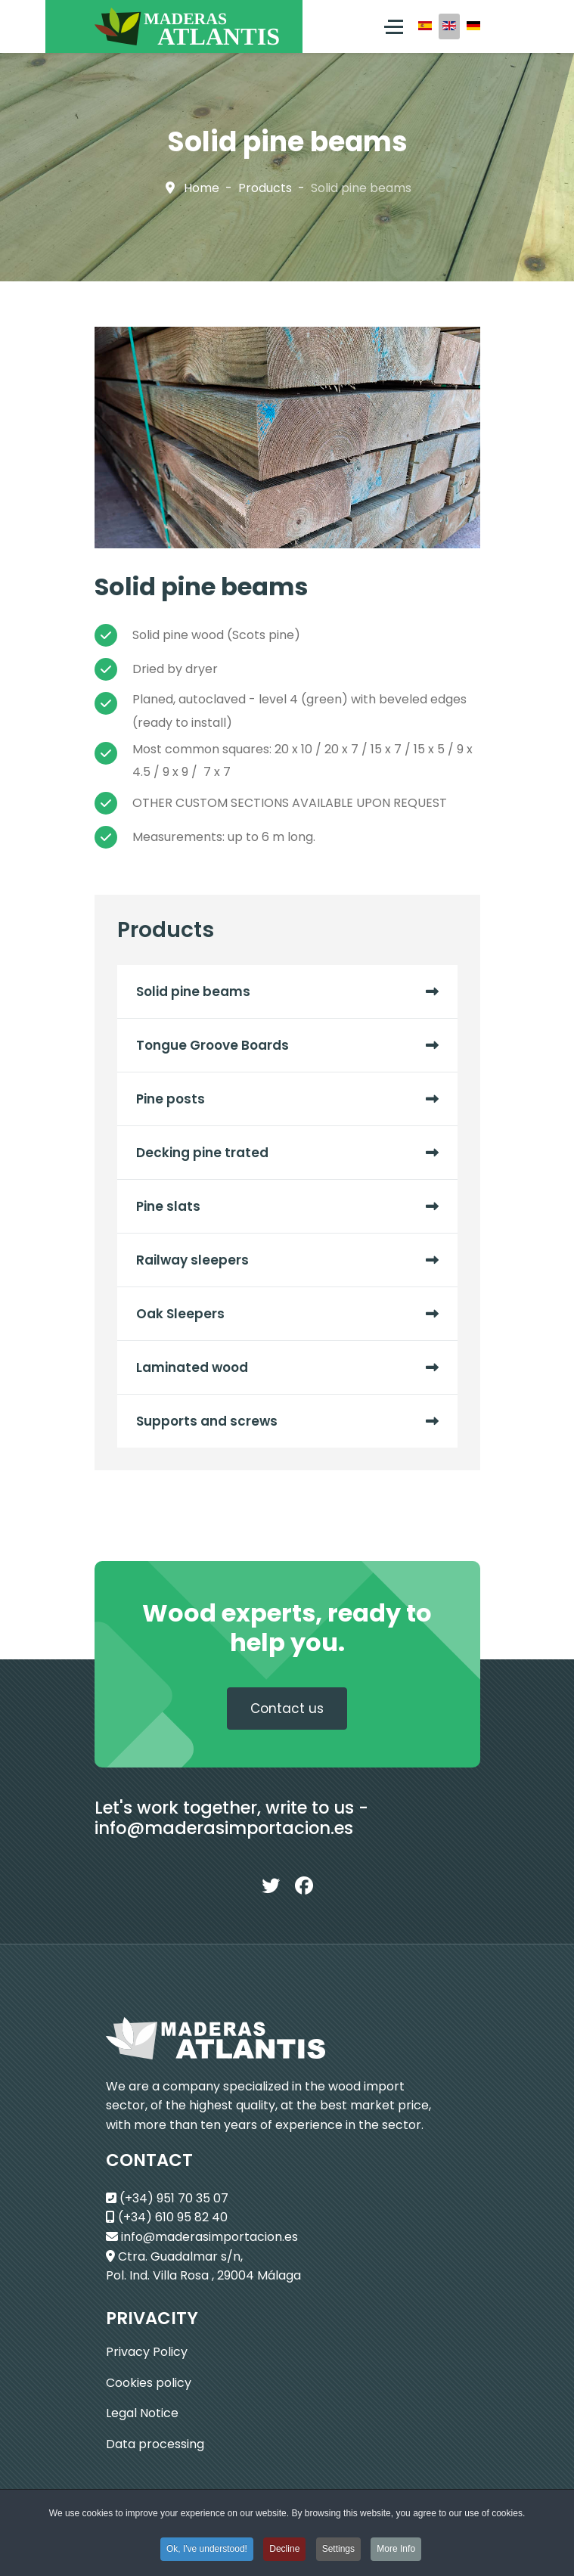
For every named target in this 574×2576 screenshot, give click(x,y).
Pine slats (168, 1206)
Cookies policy (148, 2382)
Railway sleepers (192, 1260)
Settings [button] (338, 2552)
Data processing (155, 2444)
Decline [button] (284, 2552)
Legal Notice (142, 2413)
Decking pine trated (202, 1153)
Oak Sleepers (180, 1314)
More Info (396, 2552)
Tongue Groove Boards (212, 1045)
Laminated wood (192, 1367)
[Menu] (393, 26)
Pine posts (170, 1099)
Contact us (287, 1708)
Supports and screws (207, 1421)
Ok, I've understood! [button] (206, 2552)
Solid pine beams (193, 991)
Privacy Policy (147, 2351)
